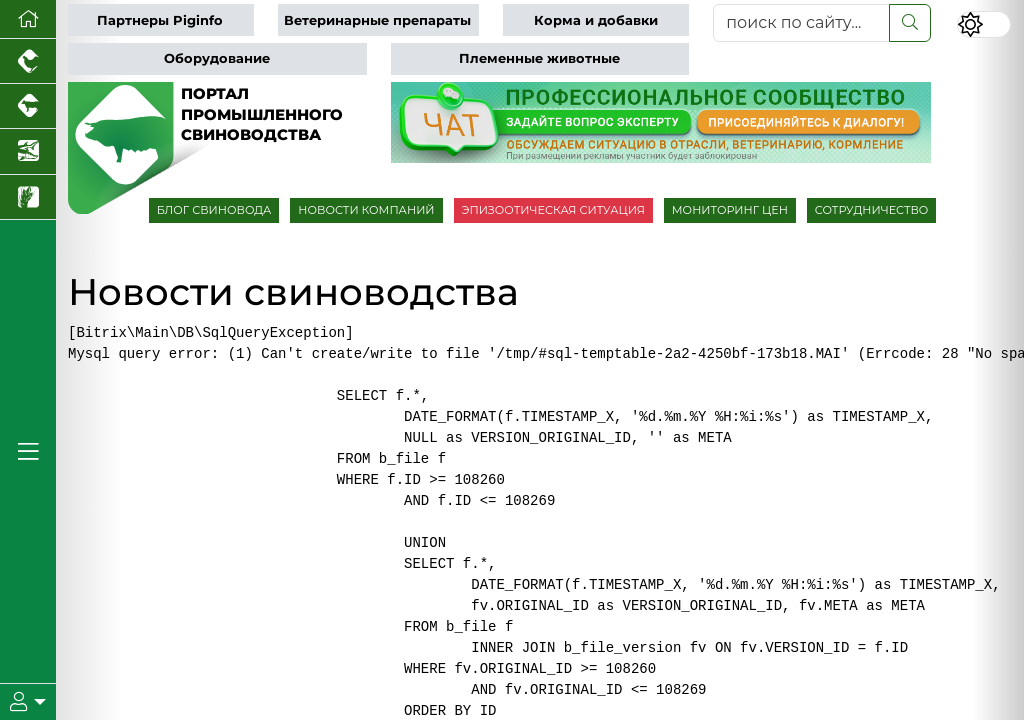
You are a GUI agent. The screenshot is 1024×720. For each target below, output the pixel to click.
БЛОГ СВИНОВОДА (214, 210)
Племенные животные (539, 58)
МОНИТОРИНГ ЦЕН (730, 210)
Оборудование (217, 58)
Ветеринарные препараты (377, 20)
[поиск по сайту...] (801, 23)
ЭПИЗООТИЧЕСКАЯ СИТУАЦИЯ (553, 210)
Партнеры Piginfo (160, 20)
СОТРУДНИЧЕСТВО (872, 210)
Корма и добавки (596, 20)
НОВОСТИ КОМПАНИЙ (366, 210)
